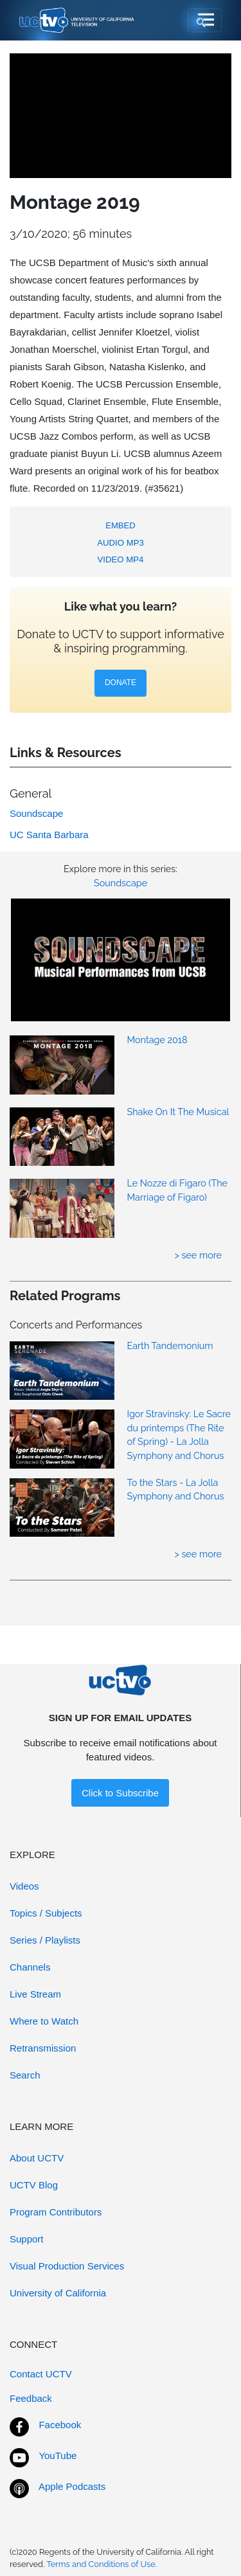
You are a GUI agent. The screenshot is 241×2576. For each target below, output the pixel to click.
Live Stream (35, 1994)
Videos (24, 1886)
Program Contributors (56, 2211)
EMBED (120, 525)
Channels (30, 1967)
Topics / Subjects (46, 1913)
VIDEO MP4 (121, 559)
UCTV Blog (34, 2184)
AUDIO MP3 (120, 543)
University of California (58, 2292)
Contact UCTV (41, 2373)
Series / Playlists (45, 1940)
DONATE (120, 682)
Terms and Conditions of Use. (101, 2564)
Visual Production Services (67, 2265)
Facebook (60, 2424)
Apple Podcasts (72, 2486)
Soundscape (120, 882)
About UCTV (37, 2157)
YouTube (57, 2455)
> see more (198, 1254)
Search (25, 2075)
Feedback (31, 2398)
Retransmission (43, 2048)
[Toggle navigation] (205, 20)
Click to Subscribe (120, 1792)
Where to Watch (44, 2021)
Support (27, 2238)
